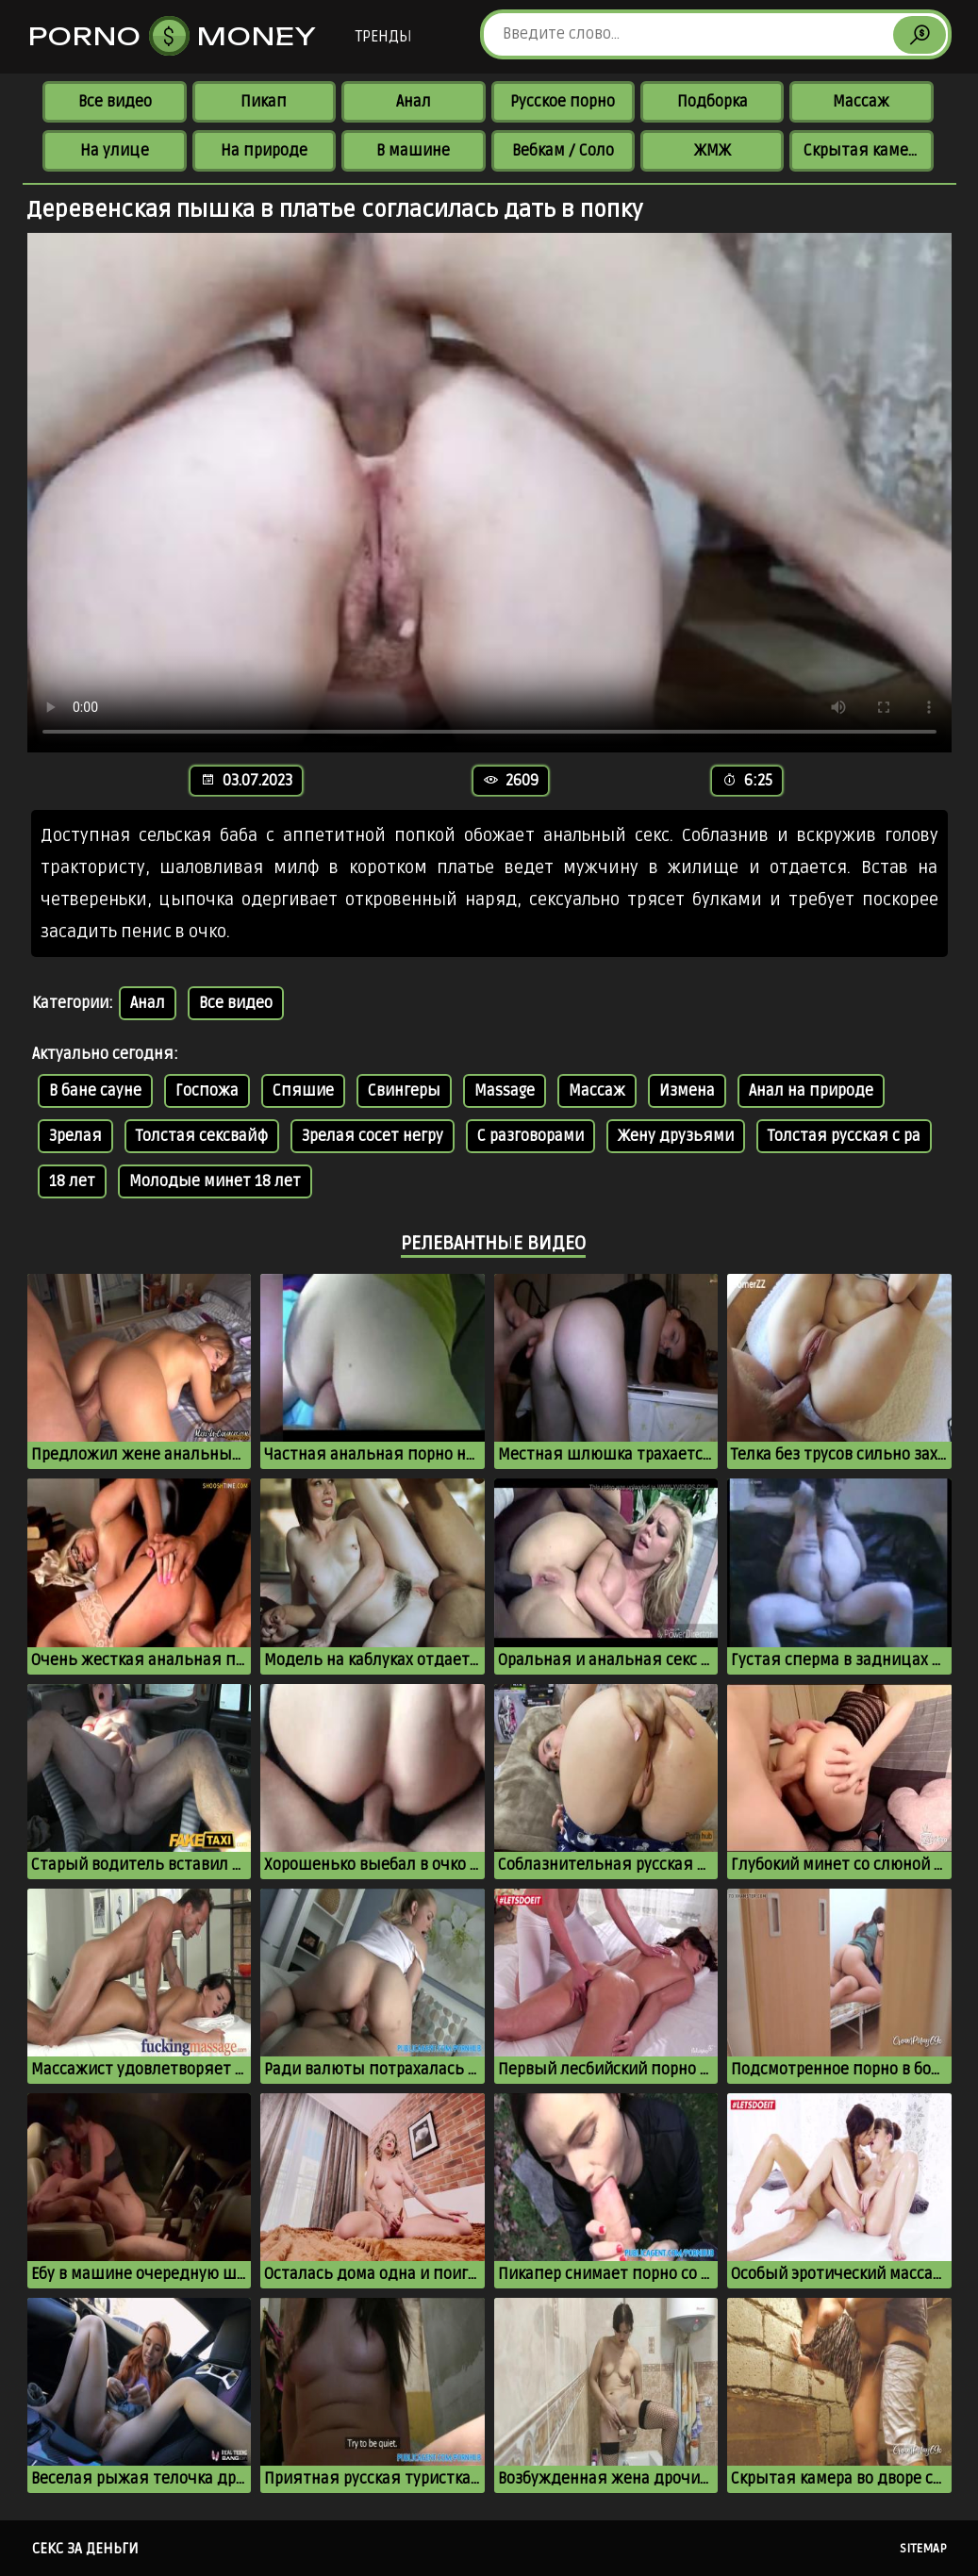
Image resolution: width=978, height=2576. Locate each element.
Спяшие (303, 1091)
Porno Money (172, 36)
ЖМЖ (712, 150)
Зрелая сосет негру (372, 1136)
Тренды (383, 36)
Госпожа (207, 1091)
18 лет (72, 1181)
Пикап (263, 101)
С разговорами (530, 1136)
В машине (413, 150)
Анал (413, 101)
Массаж (861, 101)
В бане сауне (95, 1091)
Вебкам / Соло (563, 150)
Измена (687, 1091)
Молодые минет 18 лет (215, 1181)
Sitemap (923, 2548)
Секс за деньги (85, 2548)
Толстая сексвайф (202, 1136)
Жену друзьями (676, 1136)
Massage (504, 1091)
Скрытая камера (864, 150)
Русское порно (562, 101)
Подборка (712, 101)
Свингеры (404, 1091)
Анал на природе (811, 1091)
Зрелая (75, 1136)
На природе (264, 150)
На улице (114, 150)
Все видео (115, 101)
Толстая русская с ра (844, 1136)
